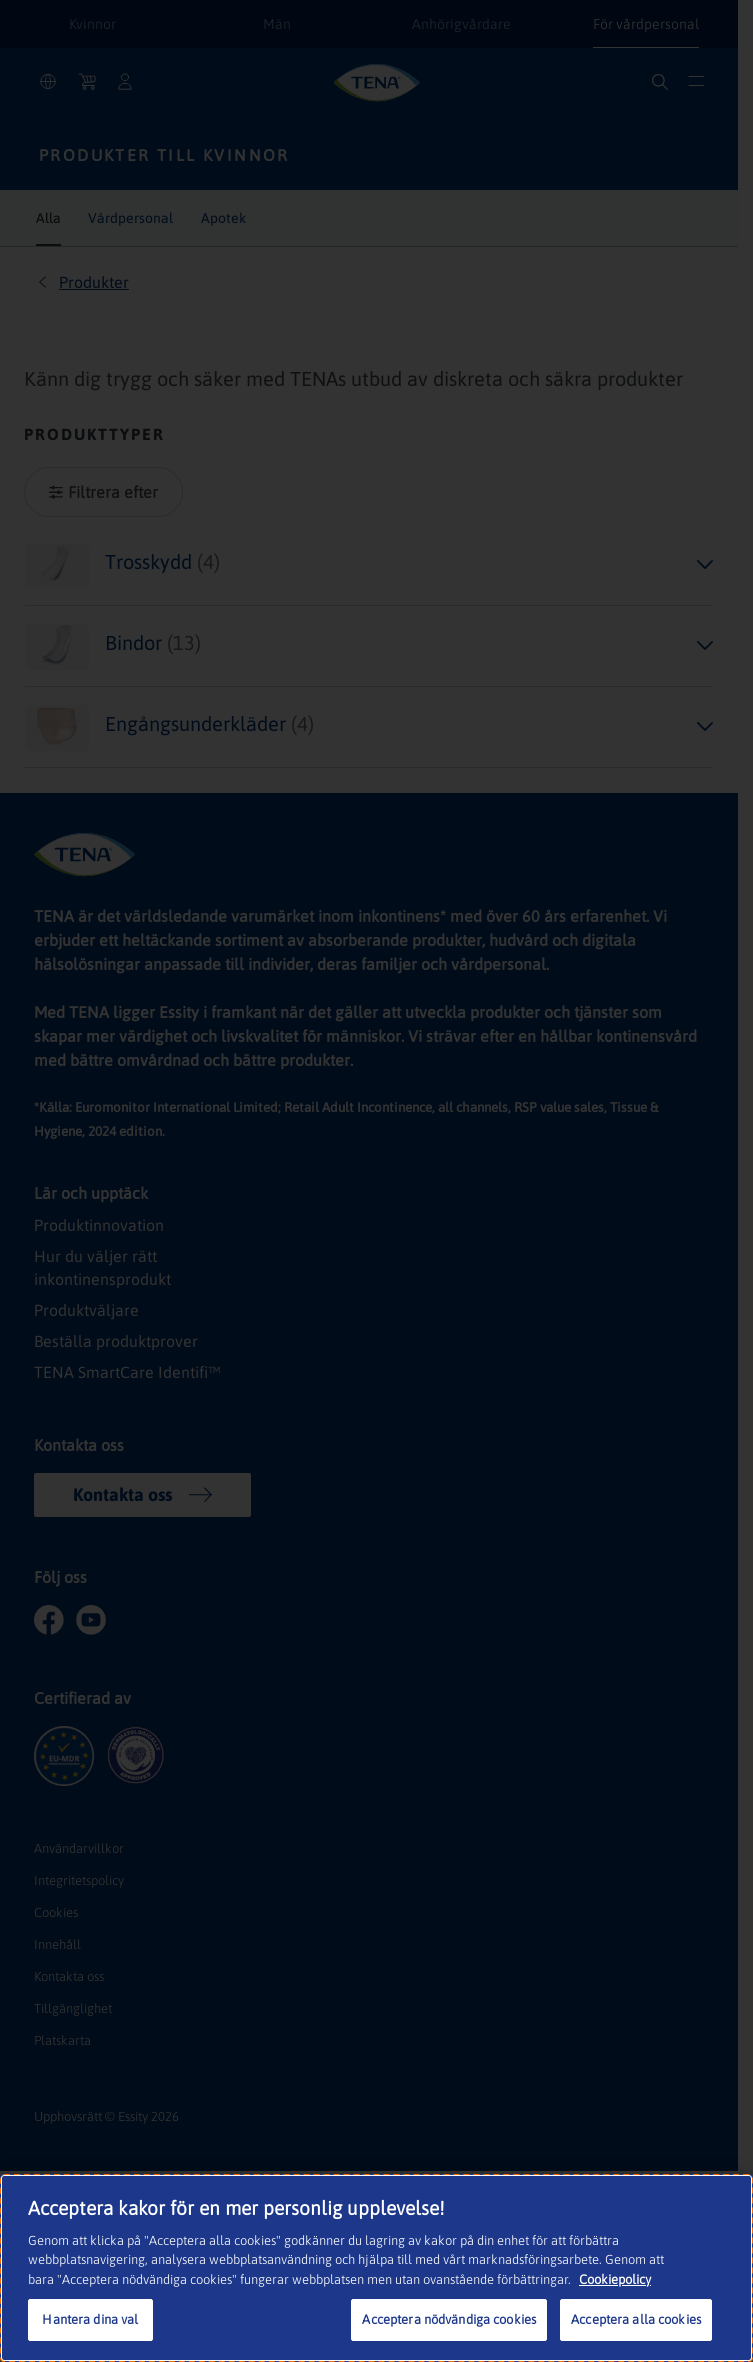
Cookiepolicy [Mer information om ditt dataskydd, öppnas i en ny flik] (615, 2279)
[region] (376, 2268)
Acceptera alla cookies (636, 2319)
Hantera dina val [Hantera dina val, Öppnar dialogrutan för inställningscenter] (90, 2319)
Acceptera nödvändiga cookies (449, 2319)
